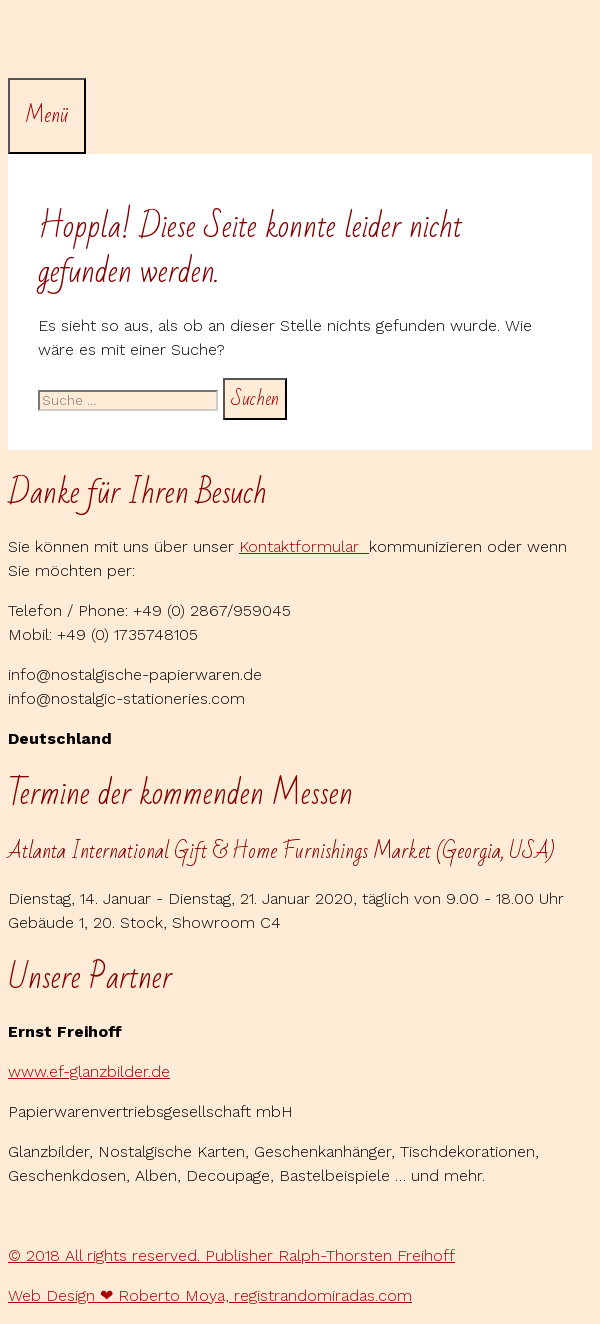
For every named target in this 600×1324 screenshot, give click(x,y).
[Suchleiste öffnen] (23, 42)
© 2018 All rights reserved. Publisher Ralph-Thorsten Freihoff (231, 1255)
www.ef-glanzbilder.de (89, 1071)
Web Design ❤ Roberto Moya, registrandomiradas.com (210, 1295)
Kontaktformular (304, 546)
